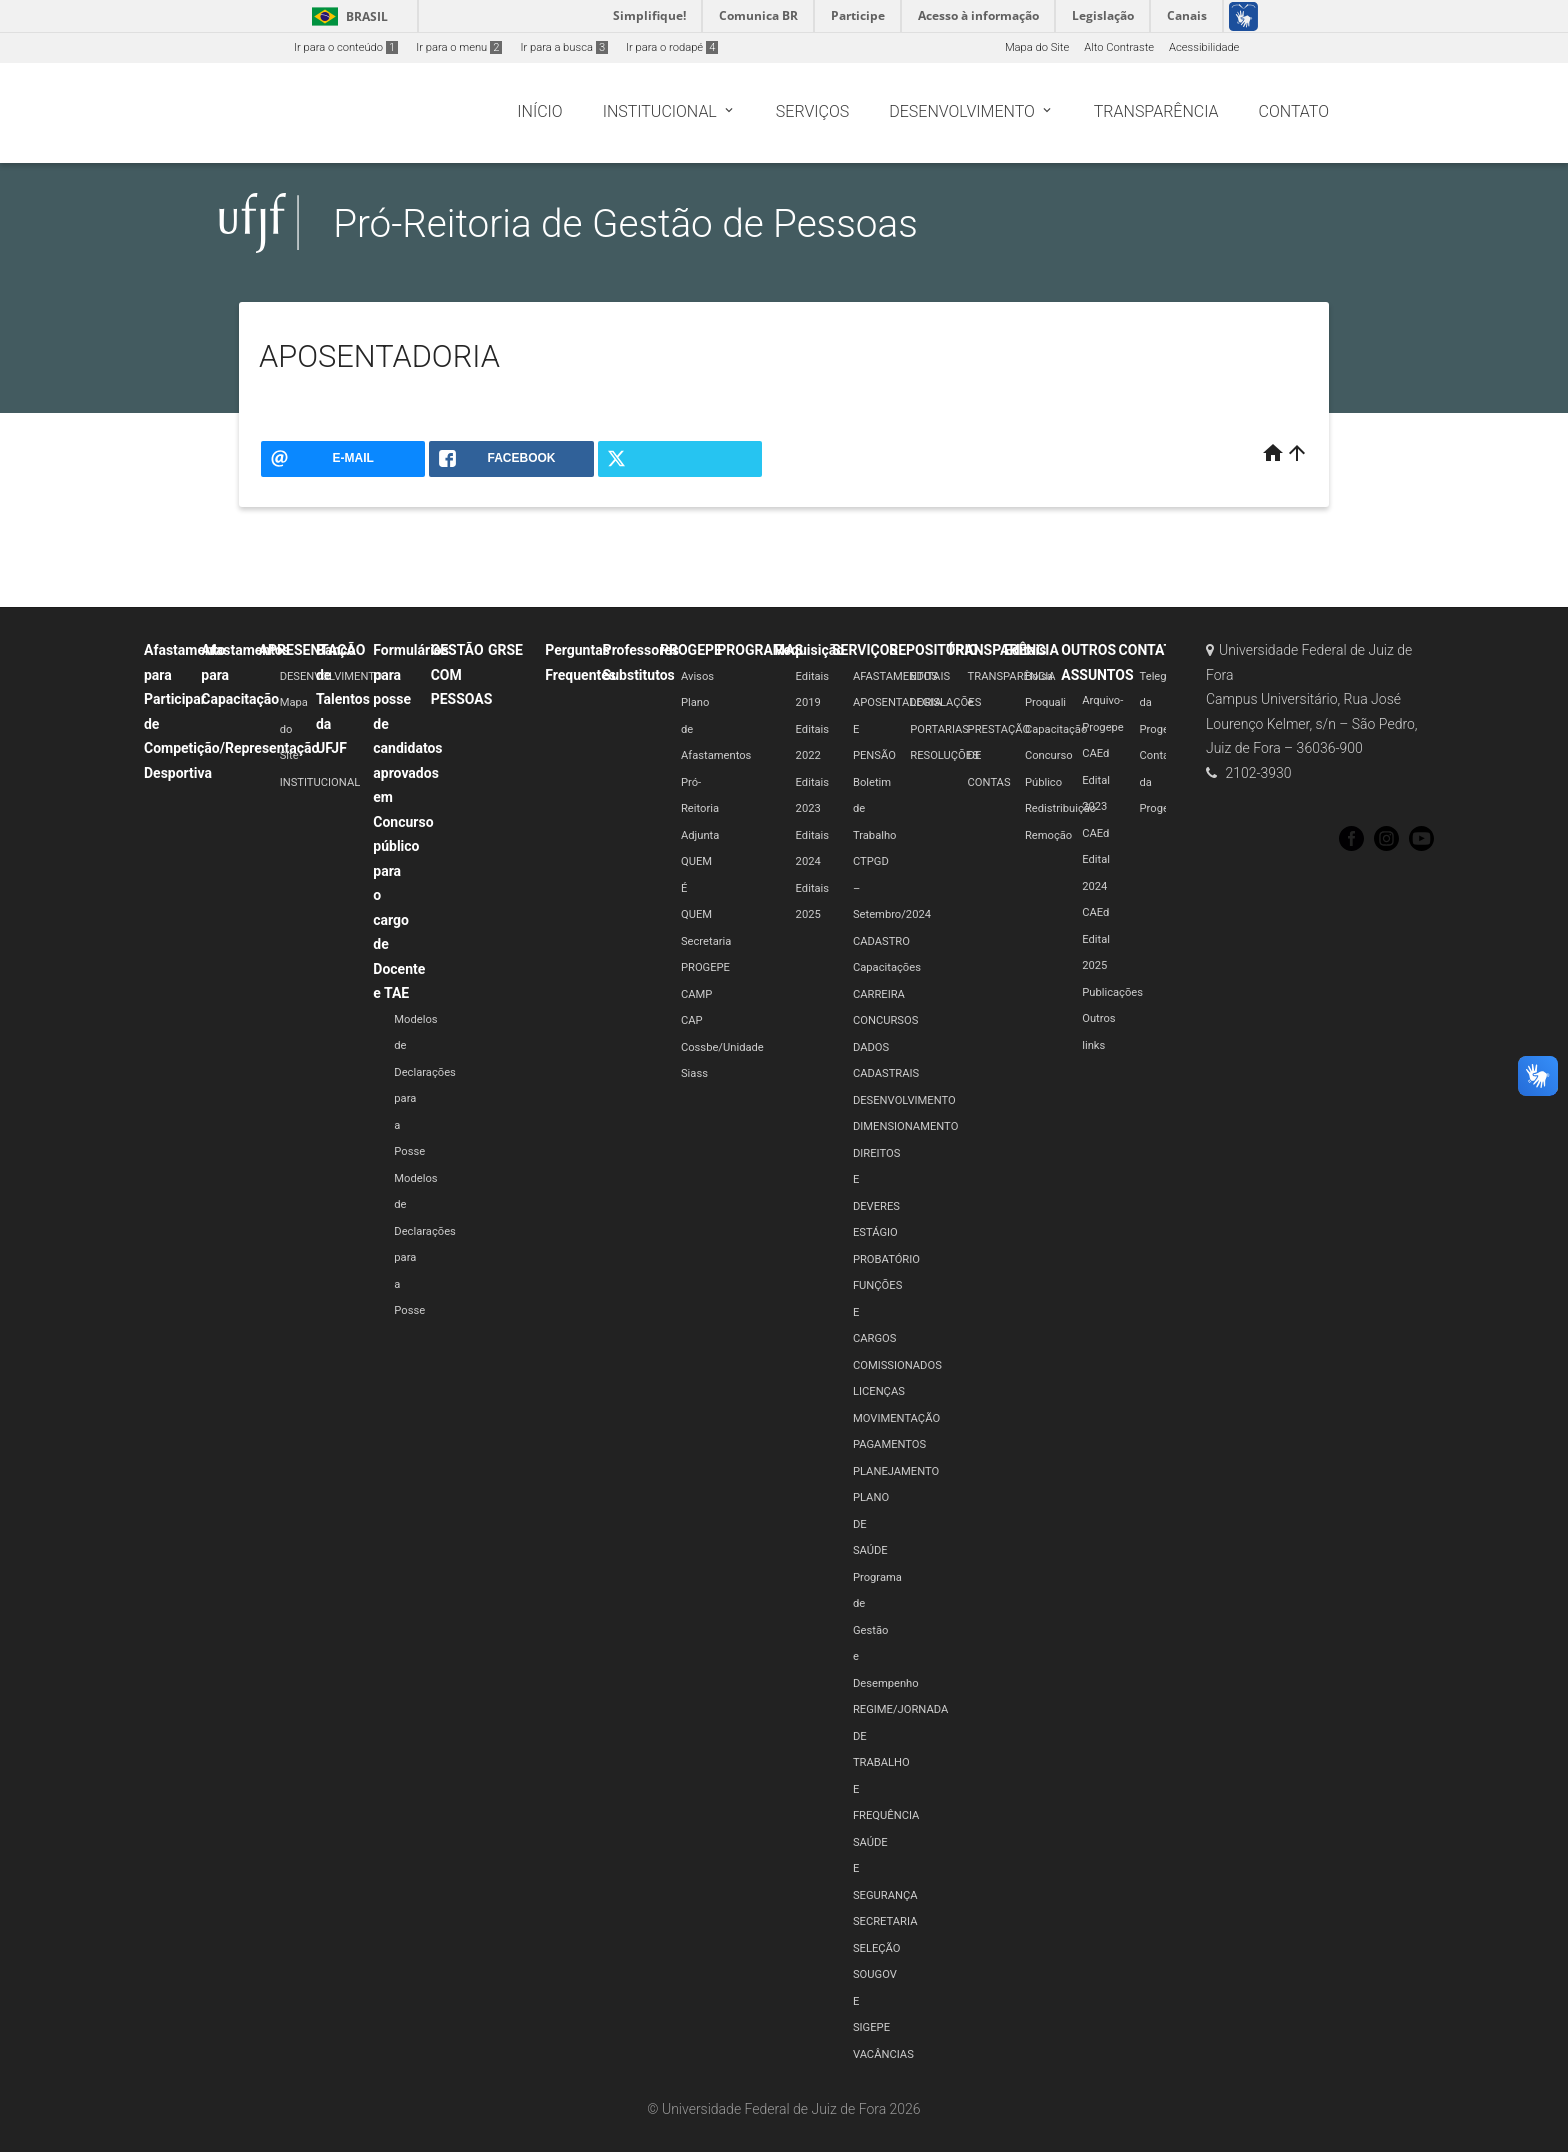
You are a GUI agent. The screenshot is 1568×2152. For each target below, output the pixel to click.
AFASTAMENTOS (895, 676)
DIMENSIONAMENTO (905, 1126)
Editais (1025, 650)
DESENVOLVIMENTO (904, 1100)
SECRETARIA (885, 1921)
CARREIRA (879, 994)
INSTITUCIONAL (320, 782)
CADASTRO (881, 941)
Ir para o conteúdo (346, 47)
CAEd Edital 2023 (1096, 780)
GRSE (505, 650)
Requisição (810, 650)
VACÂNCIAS (883, 2054)
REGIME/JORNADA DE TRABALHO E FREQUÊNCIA (900, 1762)
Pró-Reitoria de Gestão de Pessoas (625, 223)
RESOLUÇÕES (944, 755)
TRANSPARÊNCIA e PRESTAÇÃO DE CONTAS (1012, 729)
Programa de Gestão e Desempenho (886, 1630)
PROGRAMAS (760, 650)
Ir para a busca (564, 47)
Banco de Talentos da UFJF (343, 699)
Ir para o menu (459, 47)
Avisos (697, 676)
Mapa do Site (1037, 47)
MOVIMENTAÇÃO (896, 1418)
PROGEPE (691, 650)
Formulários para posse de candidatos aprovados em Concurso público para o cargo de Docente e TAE (411, 821)
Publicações (1112, 992)
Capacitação (1056, 729)
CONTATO (1150, 650)
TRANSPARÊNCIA (1003, 650)
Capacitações (887, 967)
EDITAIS (930, 676)
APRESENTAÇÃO (312, 650)
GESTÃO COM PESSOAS (462, 674)
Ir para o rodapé (672, 47)
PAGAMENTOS (889, 1444)
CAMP (696, 994)
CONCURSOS (885, 1020)
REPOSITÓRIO (933, 650)
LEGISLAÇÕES (945, 702)
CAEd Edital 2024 (1096, 860)
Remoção (1048, 835)
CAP (692, 1020)
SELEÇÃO (877, 1948)
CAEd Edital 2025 (1096, 939)
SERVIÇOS (865, 650)
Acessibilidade (1204, 47)
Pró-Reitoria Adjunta (700, 809)
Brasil (346, 16)
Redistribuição (1060, 808)
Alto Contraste (1119, 47)
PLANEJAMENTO (896, 1471)
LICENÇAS (879, 1391)
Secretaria (706, 941)
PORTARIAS (939, 729)
